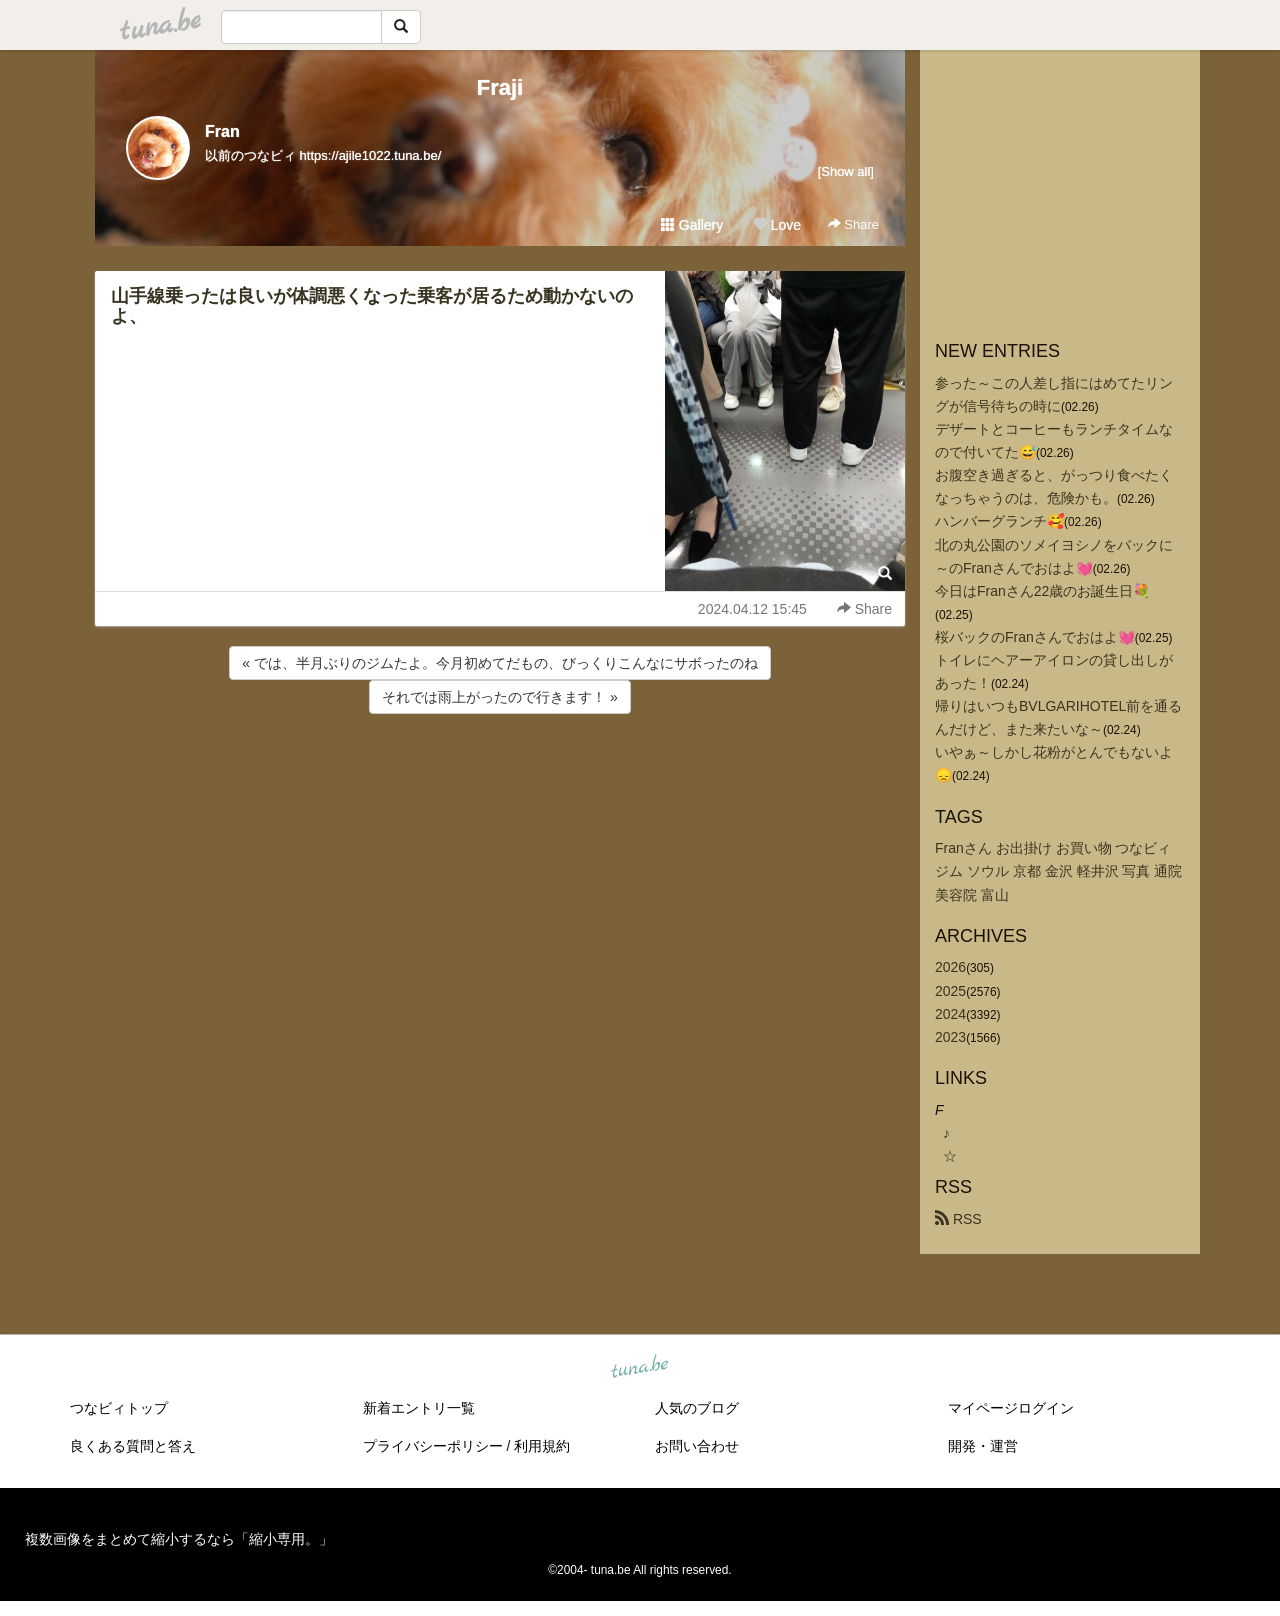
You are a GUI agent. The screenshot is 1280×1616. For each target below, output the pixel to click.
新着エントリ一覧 (419, 1408)
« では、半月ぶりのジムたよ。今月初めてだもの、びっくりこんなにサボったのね (500, 663)
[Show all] (846, 171)
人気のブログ (697, 1408)
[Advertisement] (500, 772)
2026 (950, 967)
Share (853, 224)
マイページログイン (1011, 1408)
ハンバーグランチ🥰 (999, 521)
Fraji (500, 87)
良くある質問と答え (133, 1446)
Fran (222, 131)
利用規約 (542, 1446)
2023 (950, 1037)
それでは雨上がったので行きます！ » (500, 697)
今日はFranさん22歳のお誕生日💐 (1042, 591)
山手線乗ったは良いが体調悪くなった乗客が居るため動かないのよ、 (372, 306)
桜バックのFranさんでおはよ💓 (1035, 637)
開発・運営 (983, 1446)
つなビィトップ (119, 1408)
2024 (950, 1014)
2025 (950, 991)
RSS (958, 1219)
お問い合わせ (697, 1446)
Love (777, 225)
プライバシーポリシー (433, 1446)
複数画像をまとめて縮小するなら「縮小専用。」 (179, 1539)
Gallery (692, 225)
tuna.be (639, 1367)
